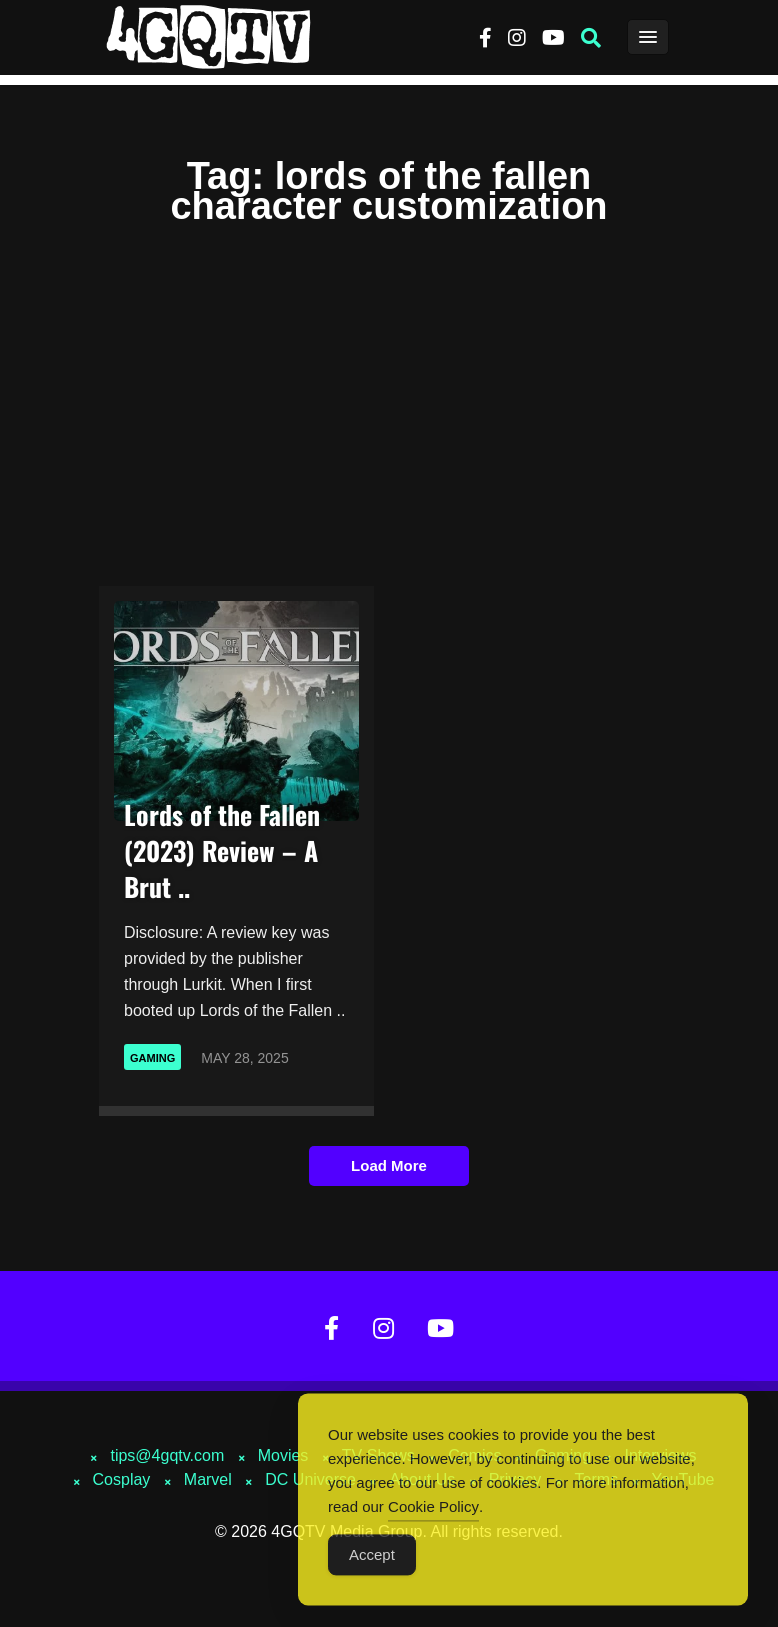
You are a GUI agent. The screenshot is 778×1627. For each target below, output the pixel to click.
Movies (283, 1455)
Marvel (208, 1479)
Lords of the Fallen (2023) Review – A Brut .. (222, 850)
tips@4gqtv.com (167, 1455)
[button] (591, 38)
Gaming (152, 1058)
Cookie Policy (433, 1516)
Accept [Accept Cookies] (372, 1564)
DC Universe (310, 1479)
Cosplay (122, 1479)
